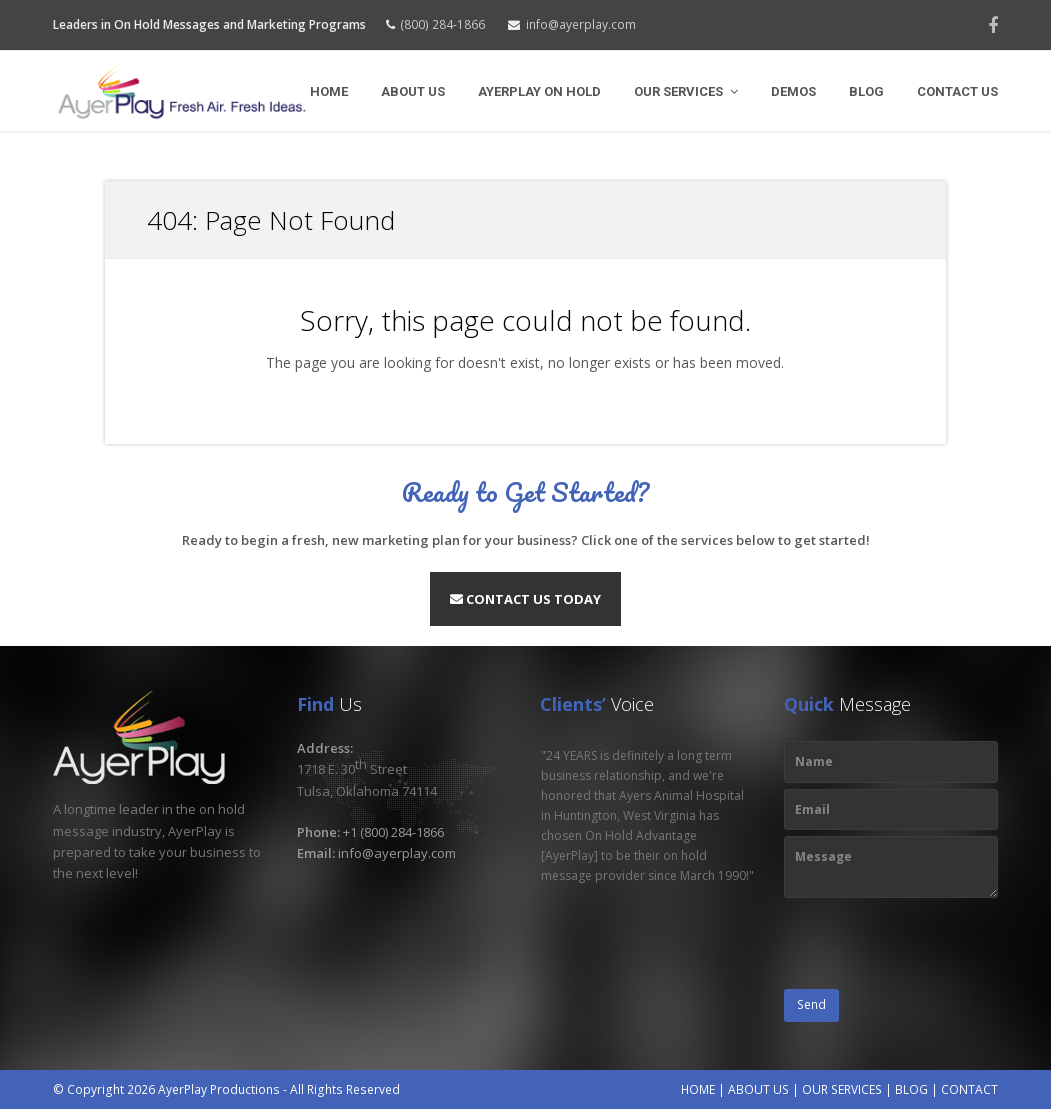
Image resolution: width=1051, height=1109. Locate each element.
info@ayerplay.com (581, 24)
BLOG (911, 1089)
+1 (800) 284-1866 (393, 832)
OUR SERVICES (842, 1089)
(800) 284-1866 (442, 24)
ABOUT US (758, 1089)
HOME (698, 1089)
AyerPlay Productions (219, 1089)
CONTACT (969, 1089)
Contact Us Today (525, 599)
